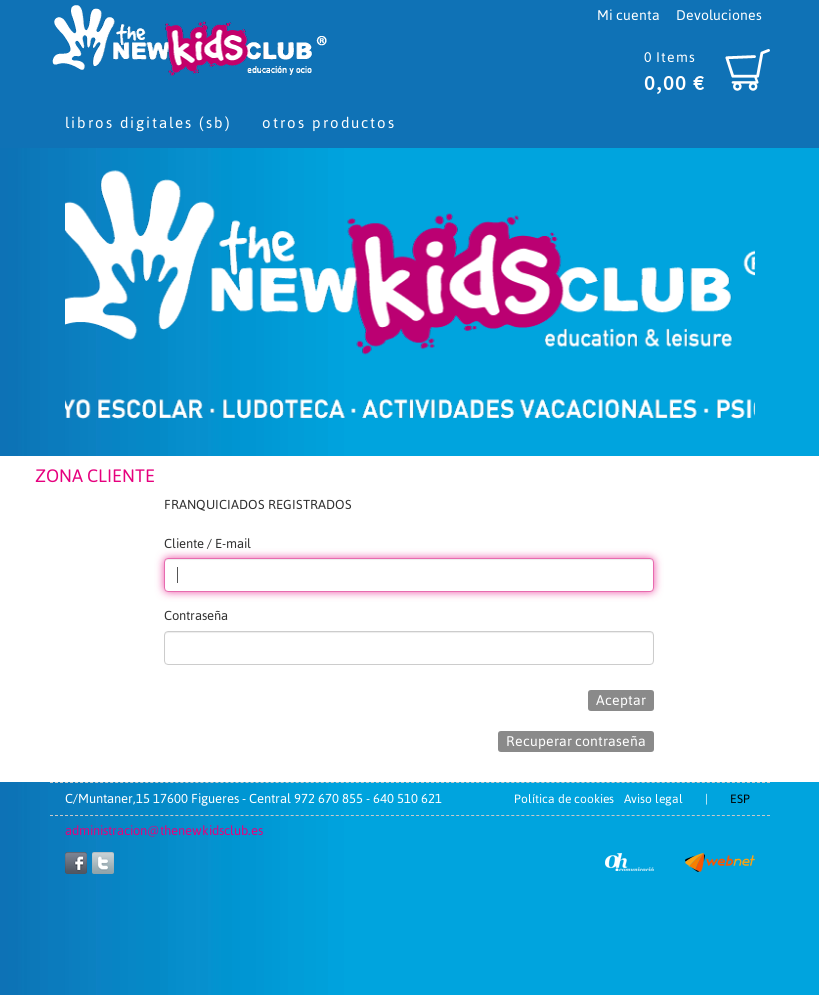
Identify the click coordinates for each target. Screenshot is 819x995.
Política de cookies (564, 799)
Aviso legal (653, 799)
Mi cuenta (628, 15)
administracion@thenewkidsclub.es (164, 830)
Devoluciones (719, 15)
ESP (740, 799)
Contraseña (196, 615)
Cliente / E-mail (207, 543)
